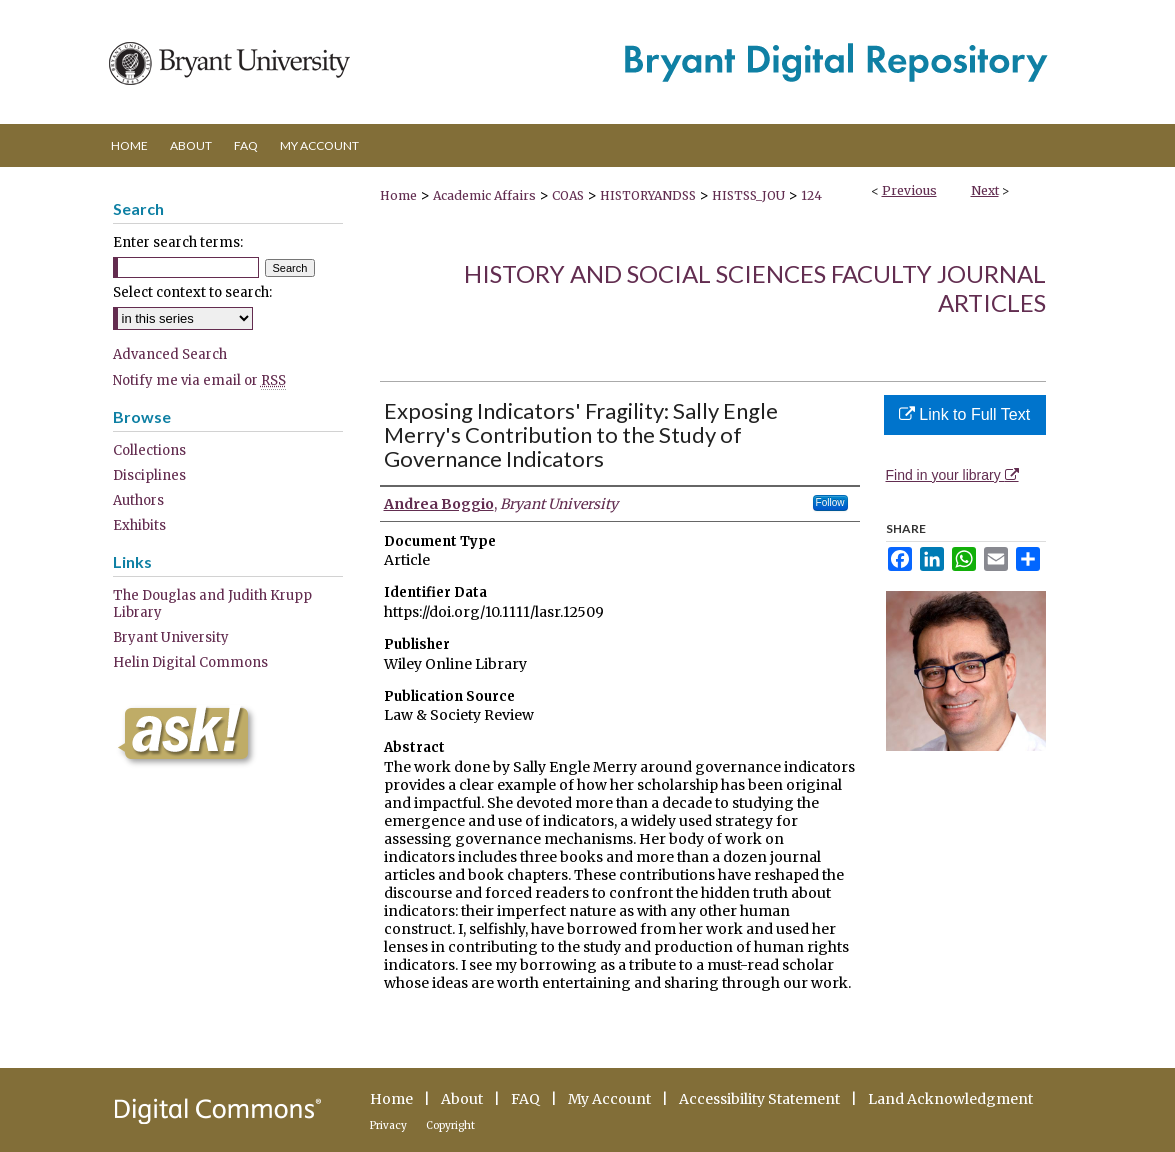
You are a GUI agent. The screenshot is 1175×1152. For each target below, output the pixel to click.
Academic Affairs (484, 195)
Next (985, 190)
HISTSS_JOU (748, 195)
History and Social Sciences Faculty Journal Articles (755, 288)
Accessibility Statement (759, 1099)
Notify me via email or (199, 380)
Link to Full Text (964, 414)
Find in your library (952, 475)
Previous (909, 190)
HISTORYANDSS (648, 195)
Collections (149, 450)
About (462, 1099)
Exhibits (139, 525)
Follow (830, 502)
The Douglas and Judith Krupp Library (212, 604)
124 (811, 195)
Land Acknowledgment (950, 1099)
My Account (609, 1099)
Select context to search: (192, 292)
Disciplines (149, 475)
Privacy (388, 1125)
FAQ (525, 1099)
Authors (138, 500)
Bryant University (171, 637)
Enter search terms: (178, 242)
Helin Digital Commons (190, 662)
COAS (568, 195)
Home (398, 195)
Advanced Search (170, 354)
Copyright (450, 1125)
